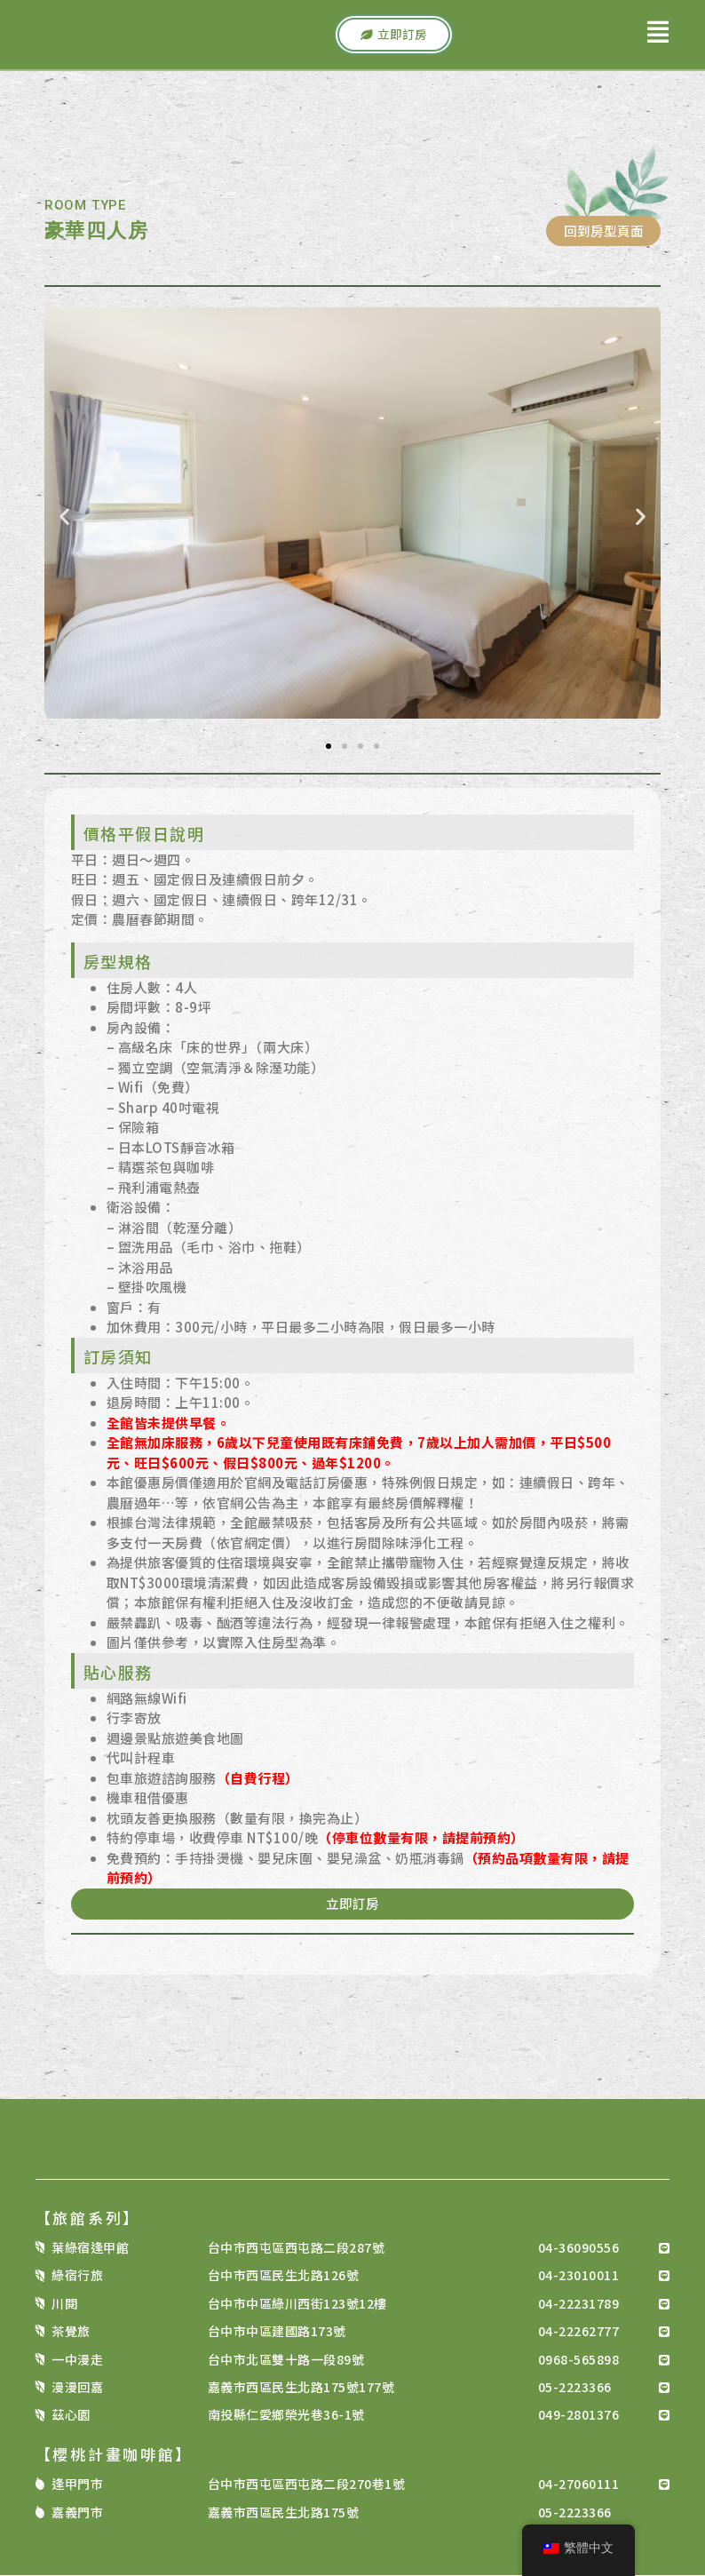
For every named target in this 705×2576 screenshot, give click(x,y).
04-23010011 (579, 2277)
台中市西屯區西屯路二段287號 (296, 2248)
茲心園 (71, 2416)
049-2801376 (579, 2416)
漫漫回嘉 (77, 2388)
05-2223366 (575, 2388)
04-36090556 (579, 2248)
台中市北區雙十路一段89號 (286, 2360)
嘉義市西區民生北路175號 (284, 2513)
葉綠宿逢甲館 (90, 2248)
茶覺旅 (71, 2332)
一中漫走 (77, 2360)
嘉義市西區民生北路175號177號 (301, 2388)
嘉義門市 (77, 2513)
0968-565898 (579, 2360)
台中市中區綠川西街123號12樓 (297, 2304)
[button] (64, 516)
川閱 (64, 2304)
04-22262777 (579, 2332)
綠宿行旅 (77, 2277)
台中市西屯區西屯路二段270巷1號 (307, 2485)
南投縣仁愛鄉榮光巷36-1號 (286, 2416)
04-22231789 (579, 2304)
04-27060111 (579, 2485)
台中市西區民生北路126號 (284, 2277)
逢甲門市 (77, 2485)
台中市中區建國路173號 (277, 2332)
